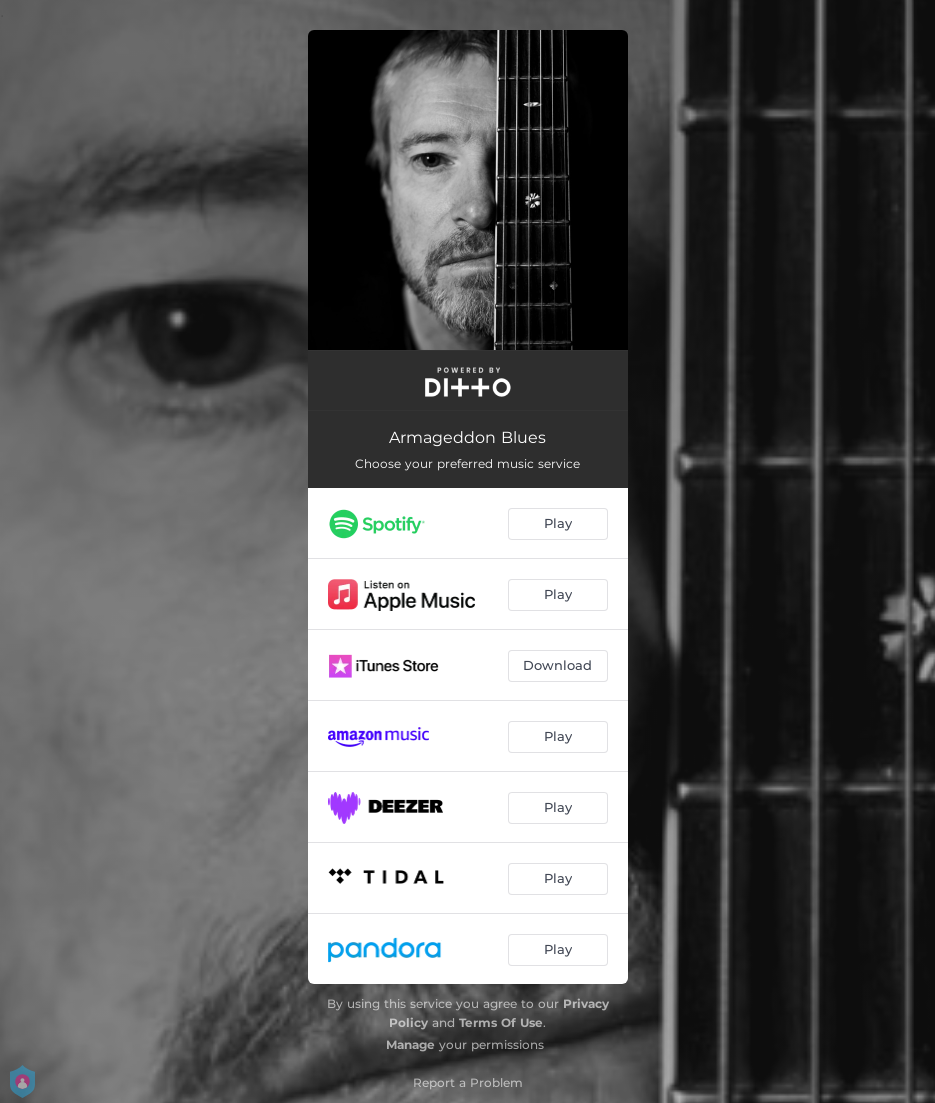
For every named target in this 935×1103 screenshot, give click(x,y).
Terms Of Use (501, 1022)
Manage (410, 1044)
